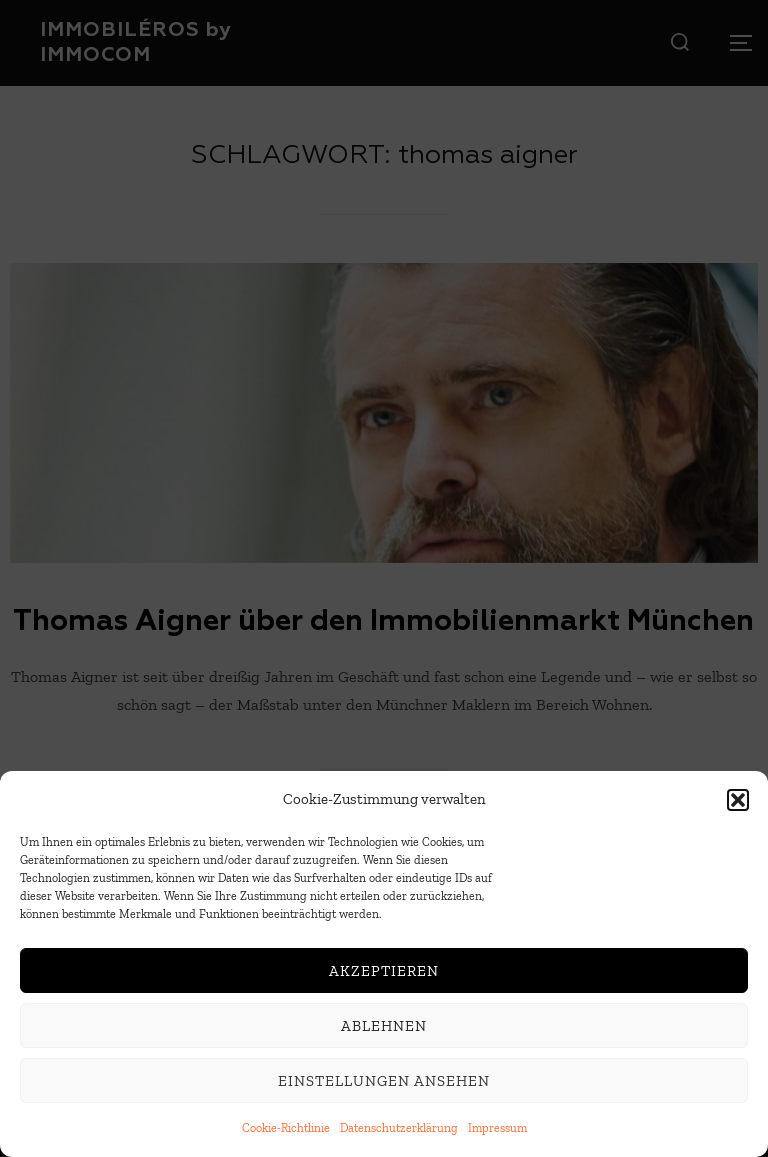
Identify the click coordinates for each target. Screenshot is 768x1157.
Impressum (497, 1129)
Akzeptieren (384, 972)
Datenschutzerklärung (399, 1129)
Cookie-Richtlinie (286, 1129)
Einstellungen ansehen (384, 1082)
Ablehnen (384, 1027)
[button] (738, 801)
